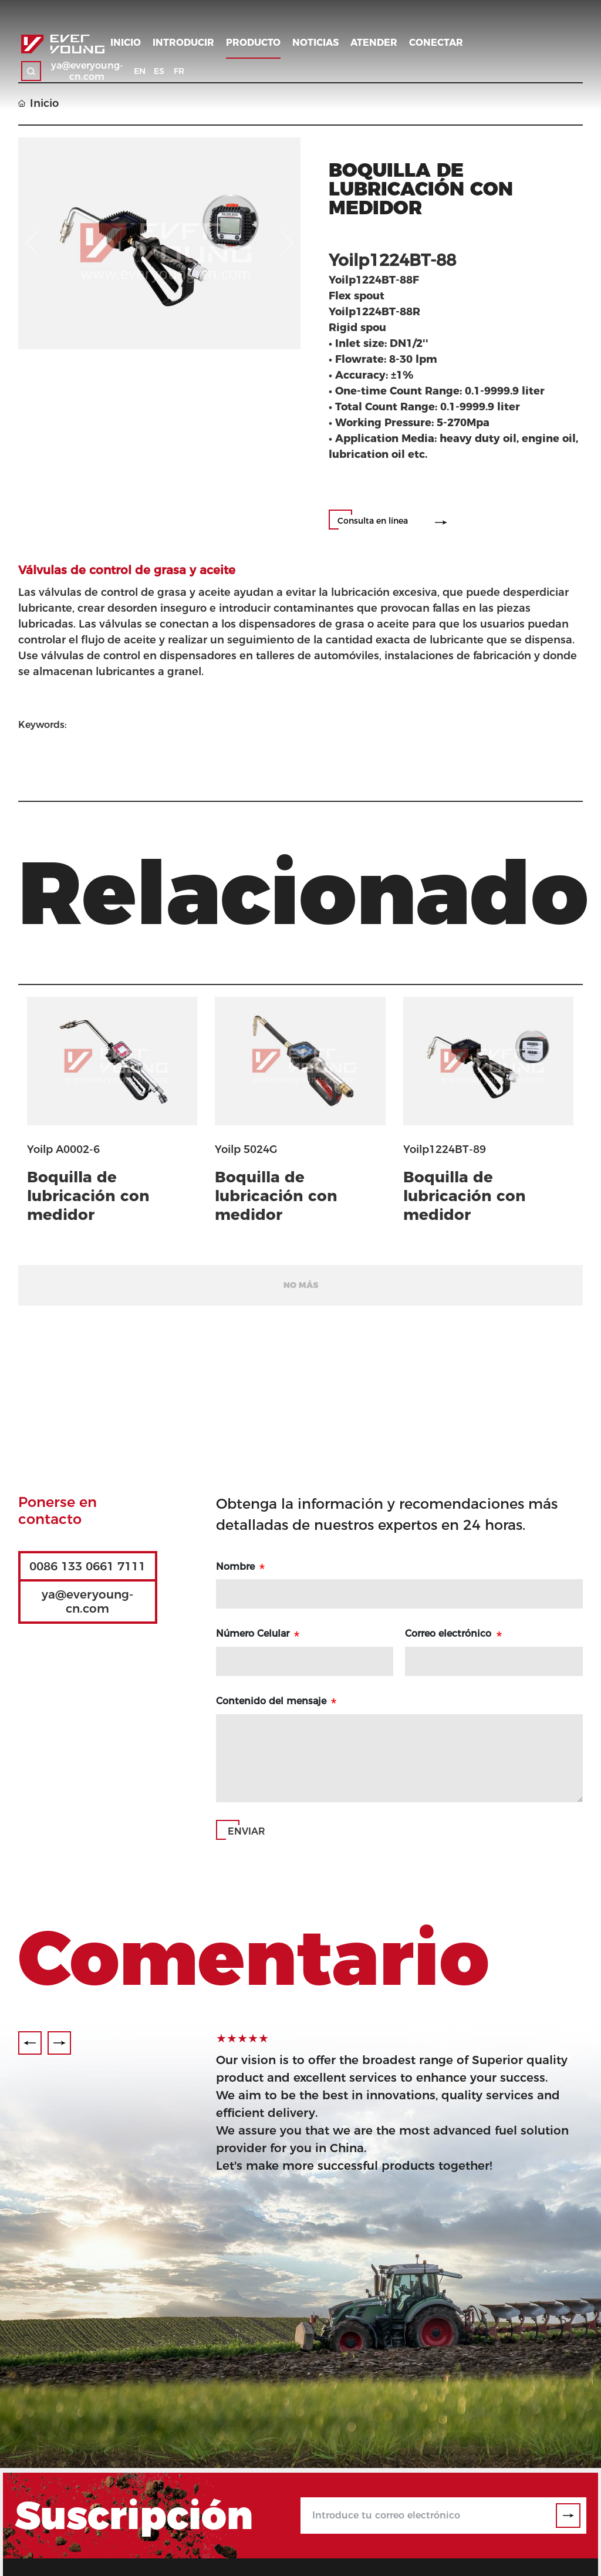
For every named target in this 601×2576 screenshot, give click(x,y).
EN (140, 71)
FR (179, 71)
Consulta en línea (372, 520)
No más (300, 1285)
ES (159, 71)
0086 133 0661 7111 (87, 1566)
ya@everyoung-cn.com (87, 71)
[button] (30, 2043)
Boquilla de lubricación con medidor (88, 1196)
